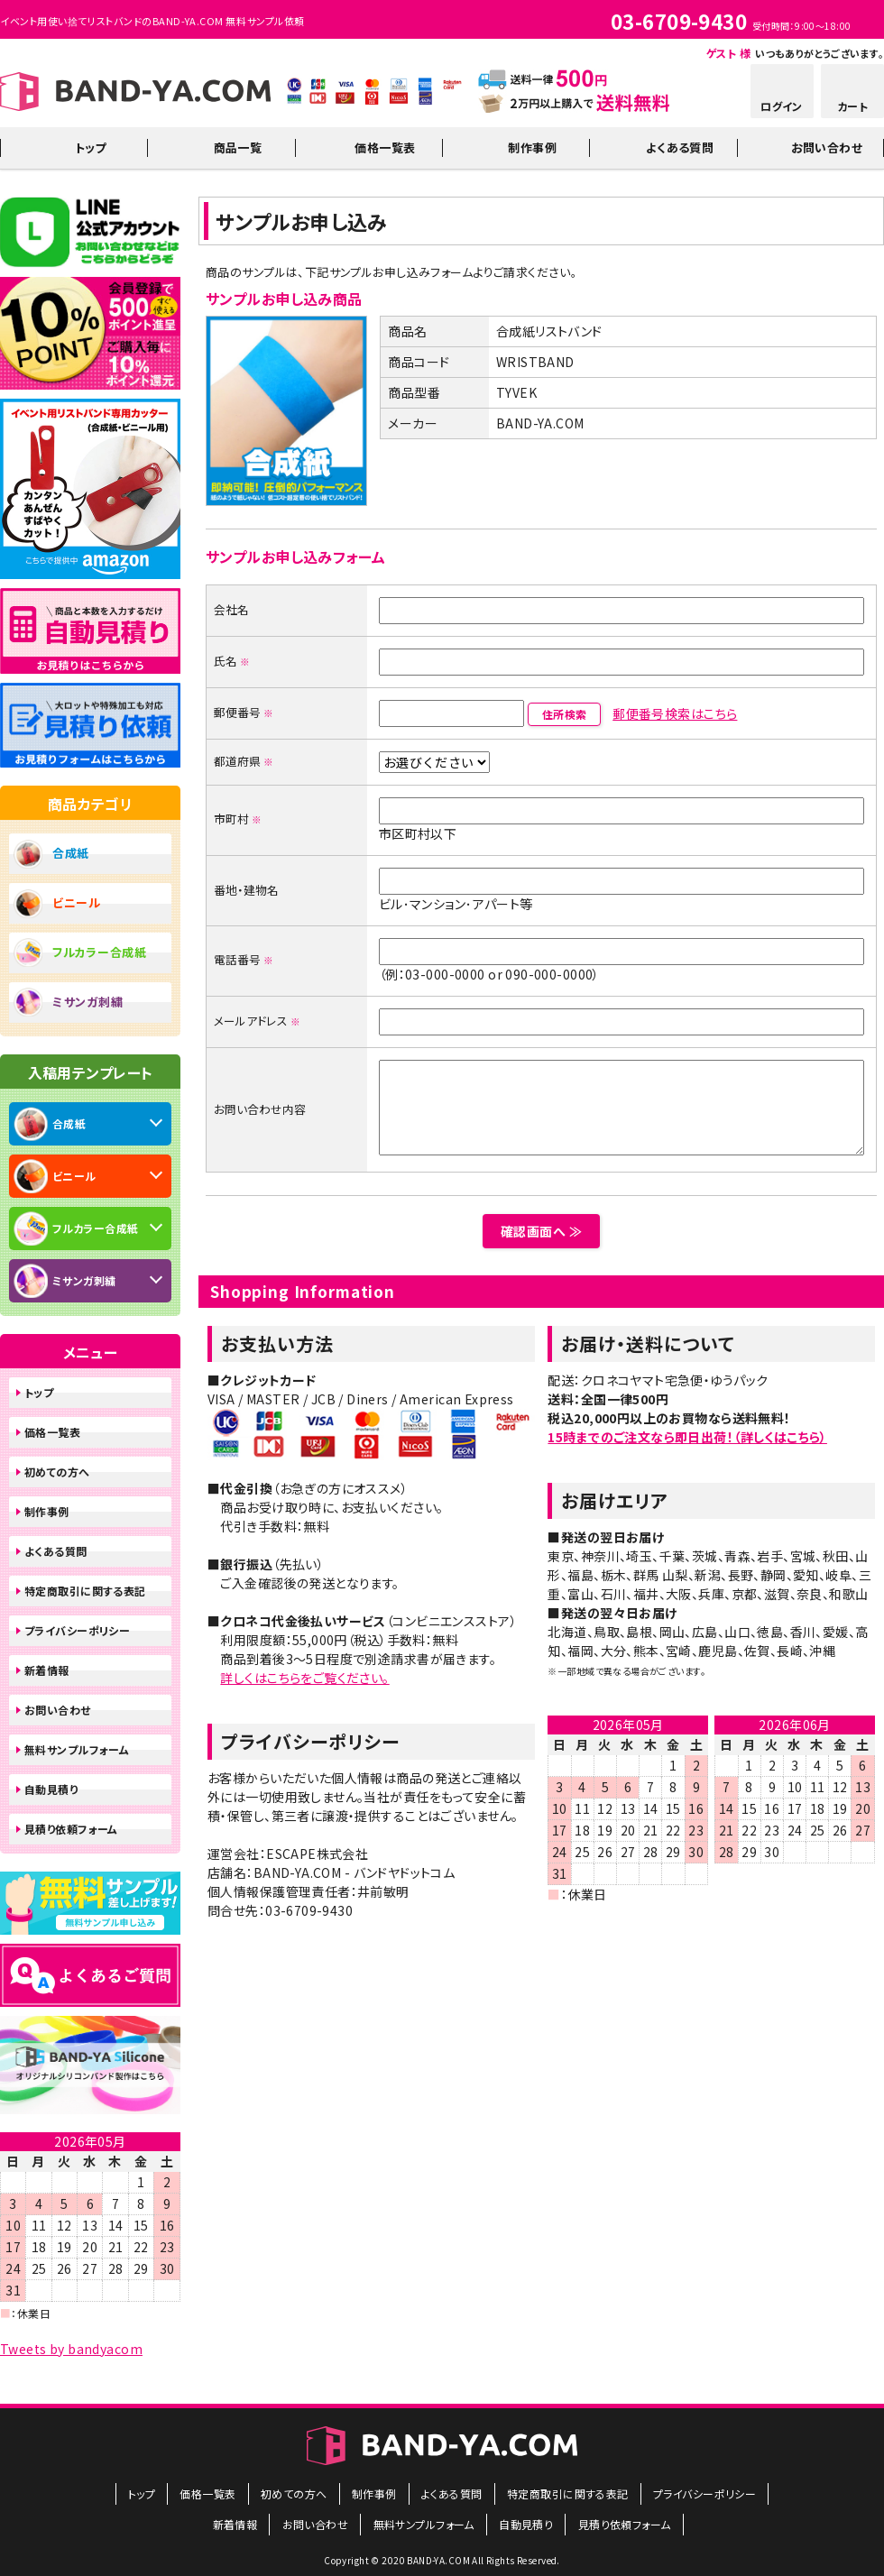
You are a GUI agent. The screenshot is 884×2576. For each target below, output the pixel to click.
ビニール (76, 902)
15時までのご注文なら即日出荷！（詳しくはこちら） (687, 1437)
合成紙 (70, 852)
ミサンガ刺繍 (87, 1001)
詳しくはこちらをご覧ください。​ (304, 1678)
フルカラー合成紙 (99, 952)
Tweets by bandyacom (71, 2349)
